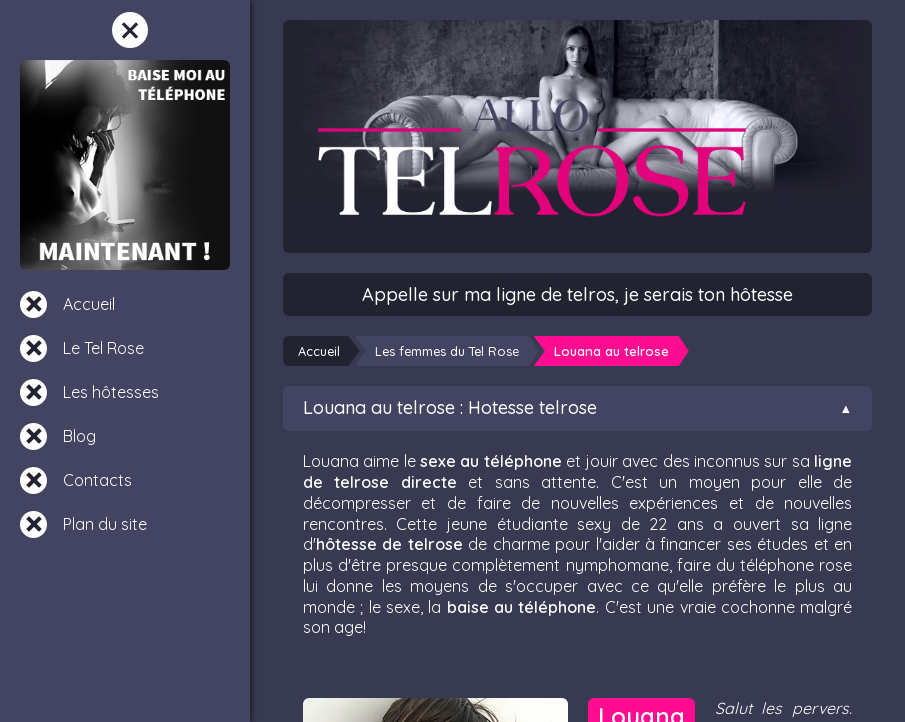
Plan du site (105, 524)
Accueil (89, 304)
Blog (79, 436)
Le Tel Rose (103, 348)
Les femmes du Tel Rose (447, 351)
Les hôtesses (111, 392)
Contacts (97, 480)
